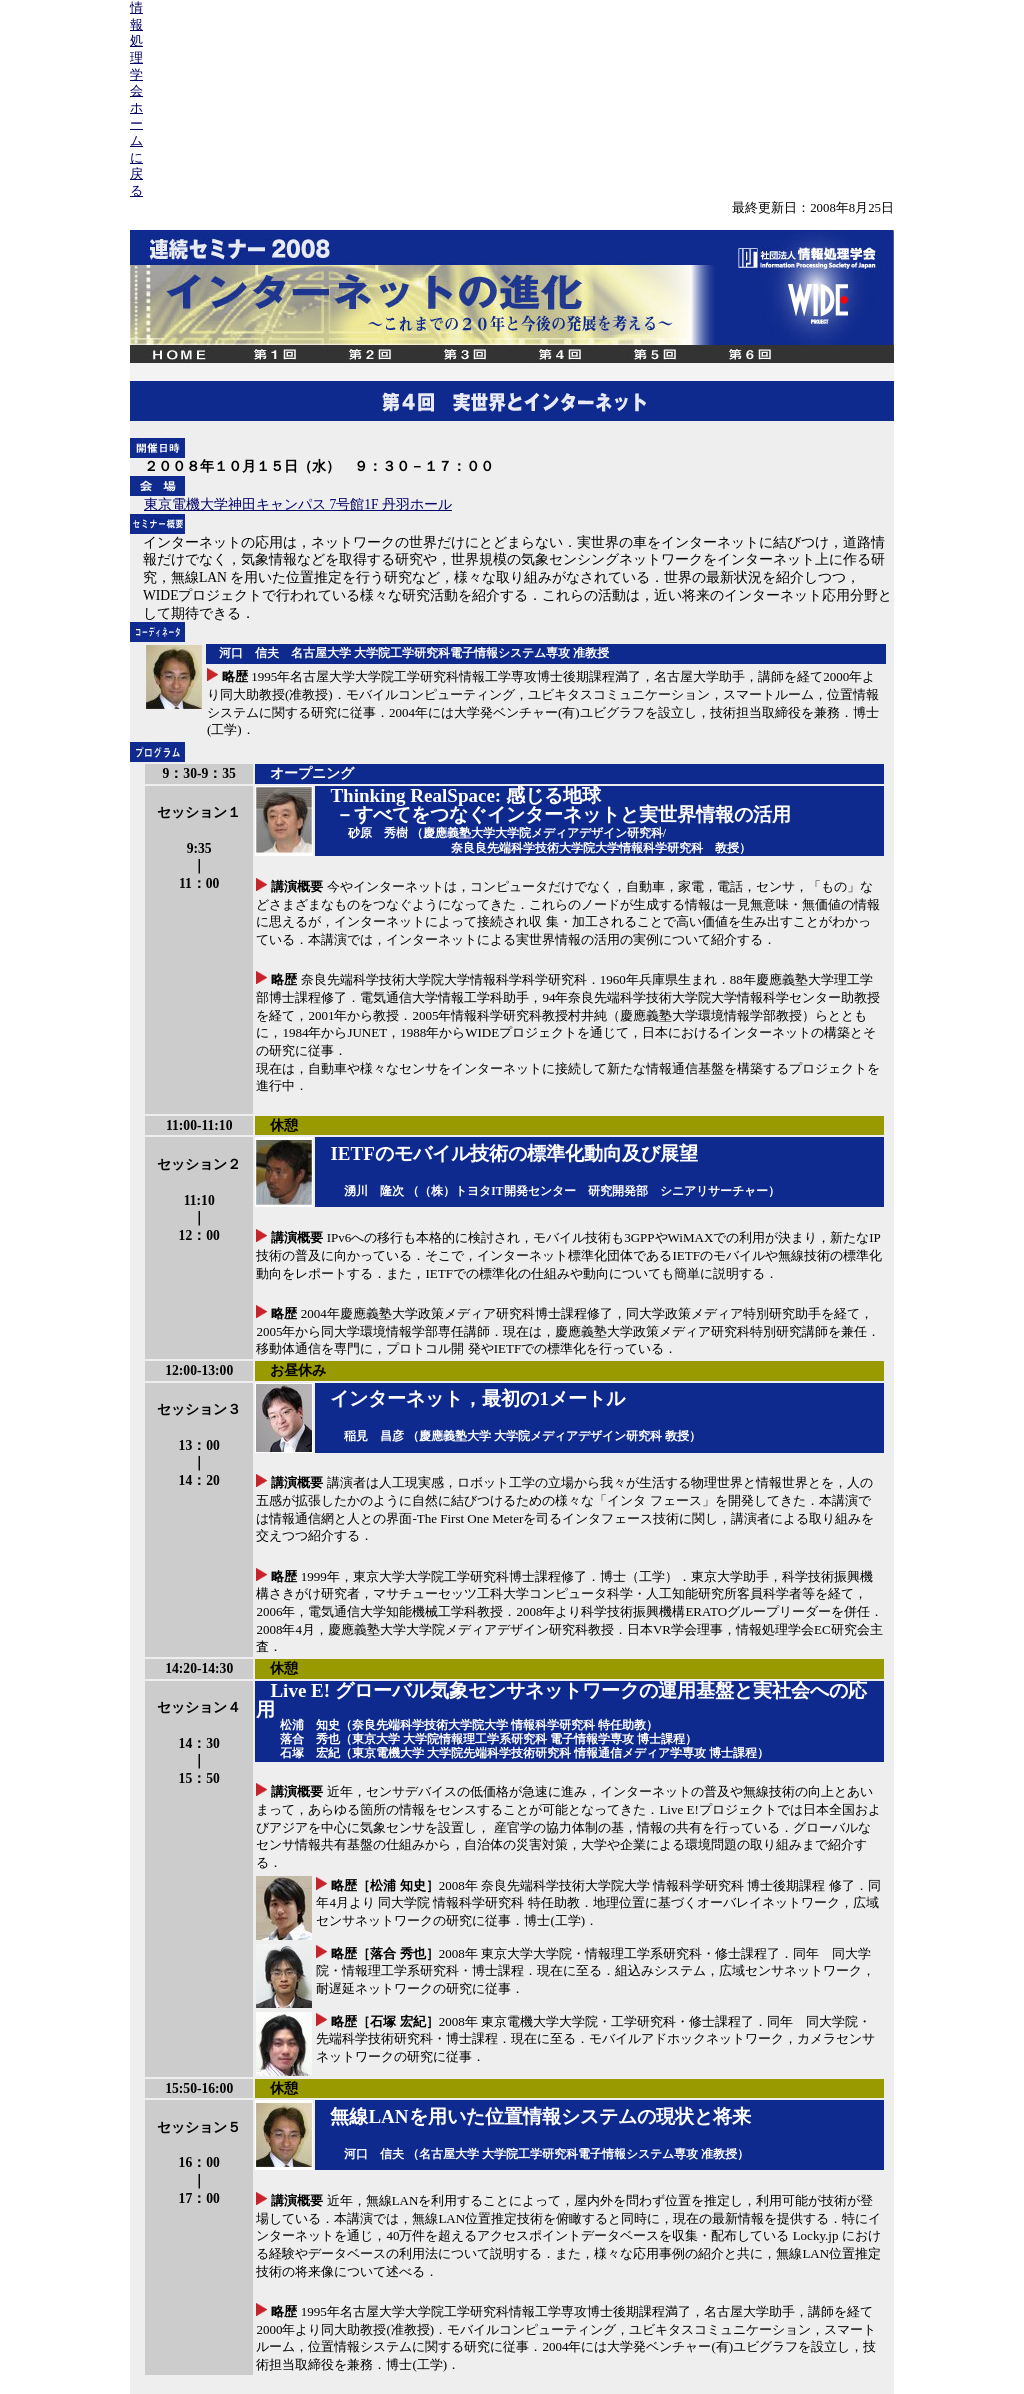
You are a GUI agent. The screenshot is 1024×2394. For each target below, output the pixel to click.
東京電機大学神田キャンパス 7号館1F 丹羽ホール (298, 504)
